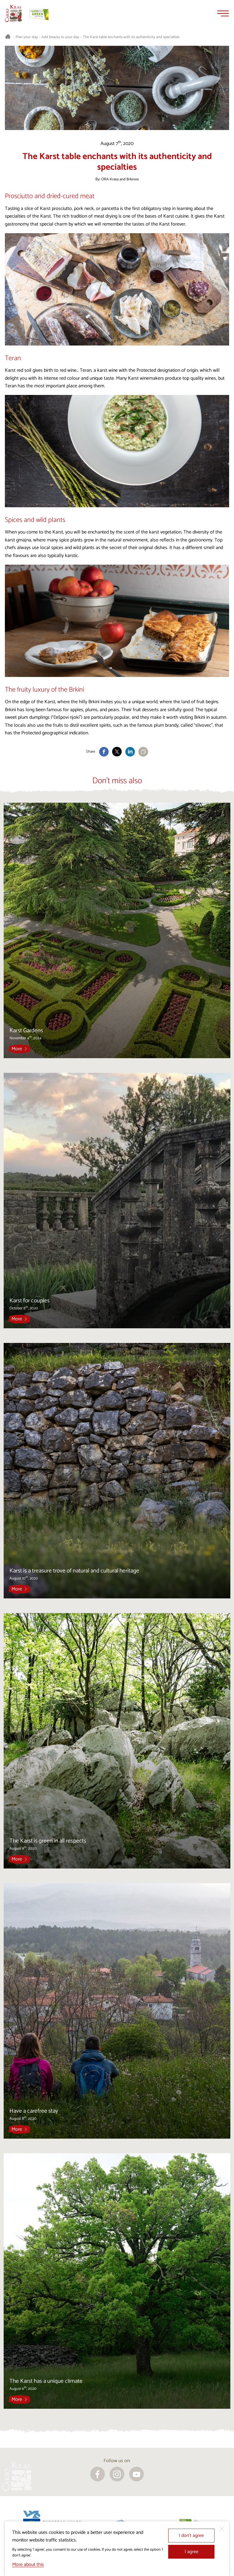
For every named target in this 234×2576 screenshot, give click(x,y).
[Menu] (223, 13)
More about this (28, 2564)
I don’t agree (191, 2535)
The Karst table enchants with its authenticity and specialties (131, 37)
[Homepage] (13, 13)
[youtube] (136, 2474)
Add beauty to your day (60, 37)
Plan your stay (27, 37)
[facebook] (97, 2474)
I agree (191, 2552)
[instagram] (117, 2474)
